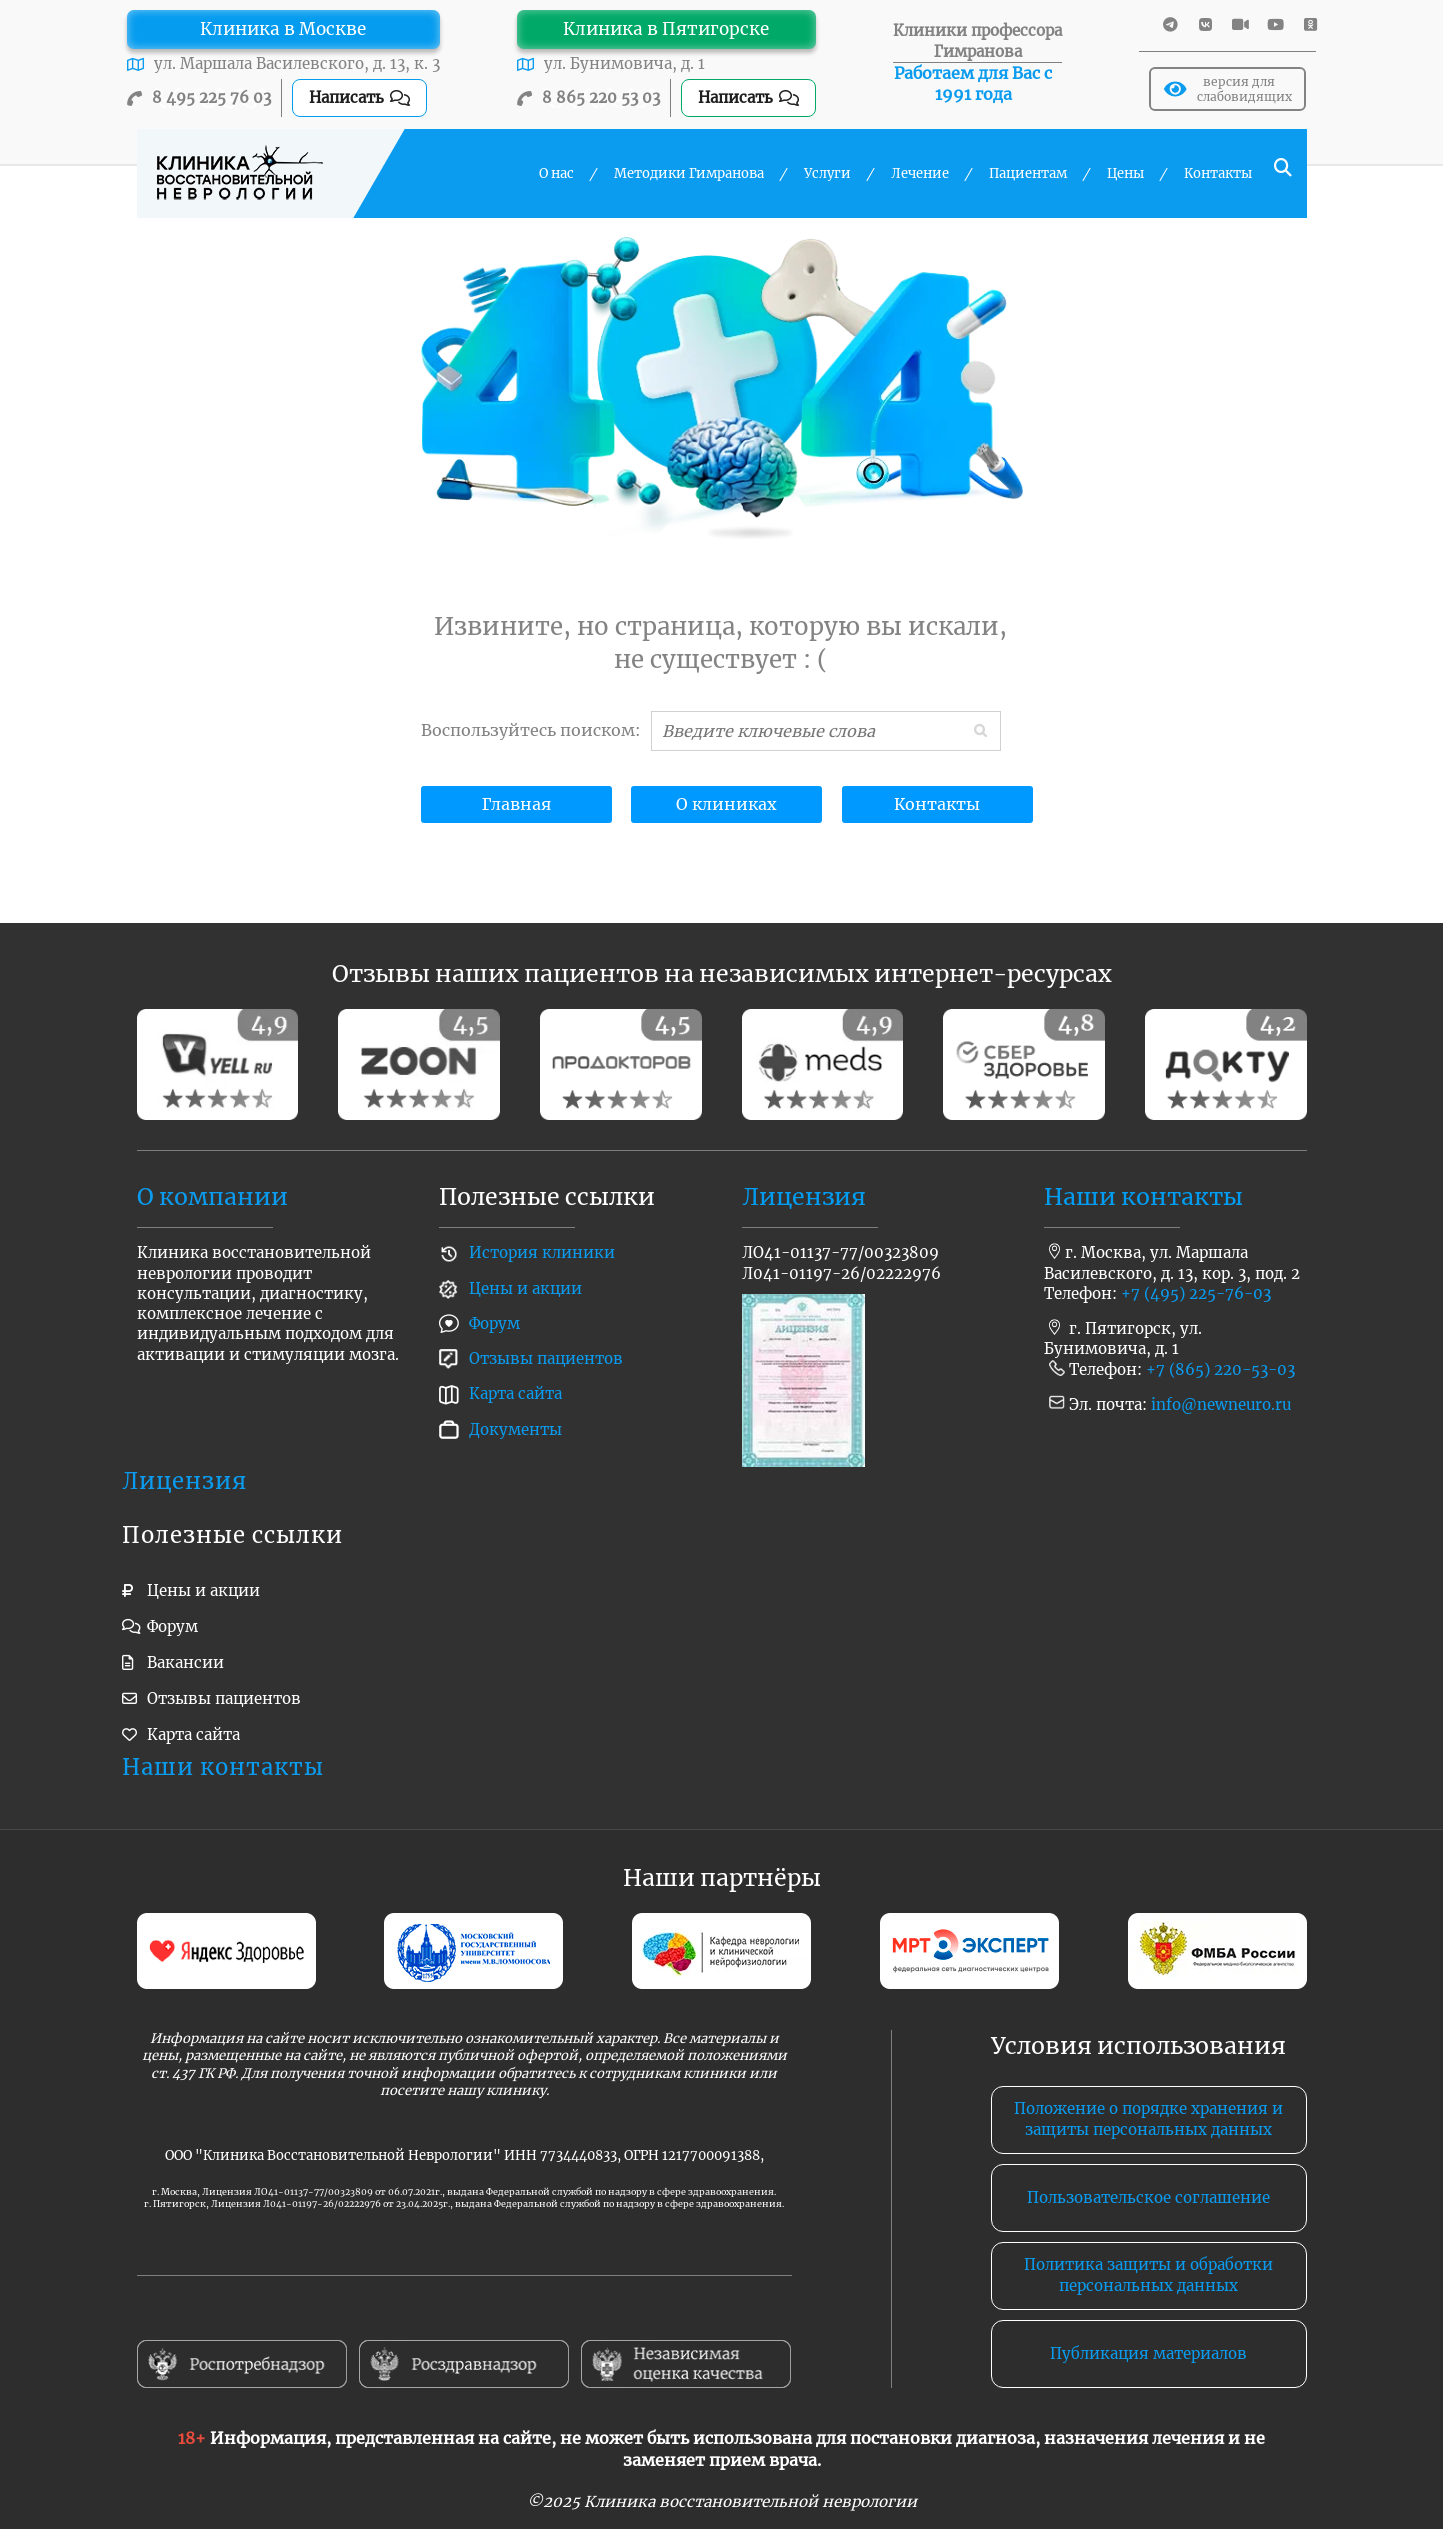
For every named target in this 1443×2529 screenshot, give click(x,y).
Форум (494, 1323)
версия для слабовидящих (1228, 89)
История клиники (542, 1252)
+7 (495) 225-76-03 (1196, 1293)
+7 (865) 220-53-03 (1220, 1369)
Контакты (937, 804)
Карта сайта (515, 1393)
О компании (212, 1196)
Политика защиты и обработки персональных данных (1148, 2274)
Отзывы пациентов (546, 1358)
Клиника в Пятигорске (666, 29)
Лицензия (804, 1196)
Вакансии (185, 1662)
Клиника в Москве (283, 29)
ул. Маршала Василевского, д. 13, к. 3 (297, 63)
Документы (515, 1429)
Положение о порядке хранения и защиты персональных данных (1148, 2118)
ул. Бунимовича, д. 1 (624, 63)
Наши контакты (1143, 1196)
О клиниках (726, 804)
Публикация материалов (1148, 2353)
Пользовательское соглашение (1148, 2197)
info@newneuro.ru (1221, 1404)
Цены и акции (525, 1288)
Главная (516, 804)
